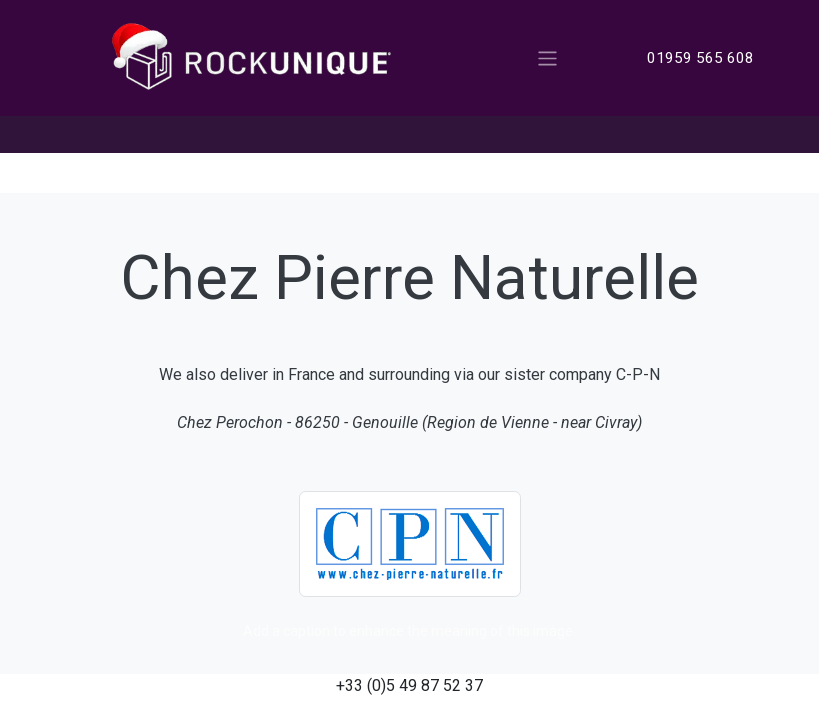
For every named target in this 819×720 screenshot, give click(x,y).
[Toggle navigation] (547, 57)
